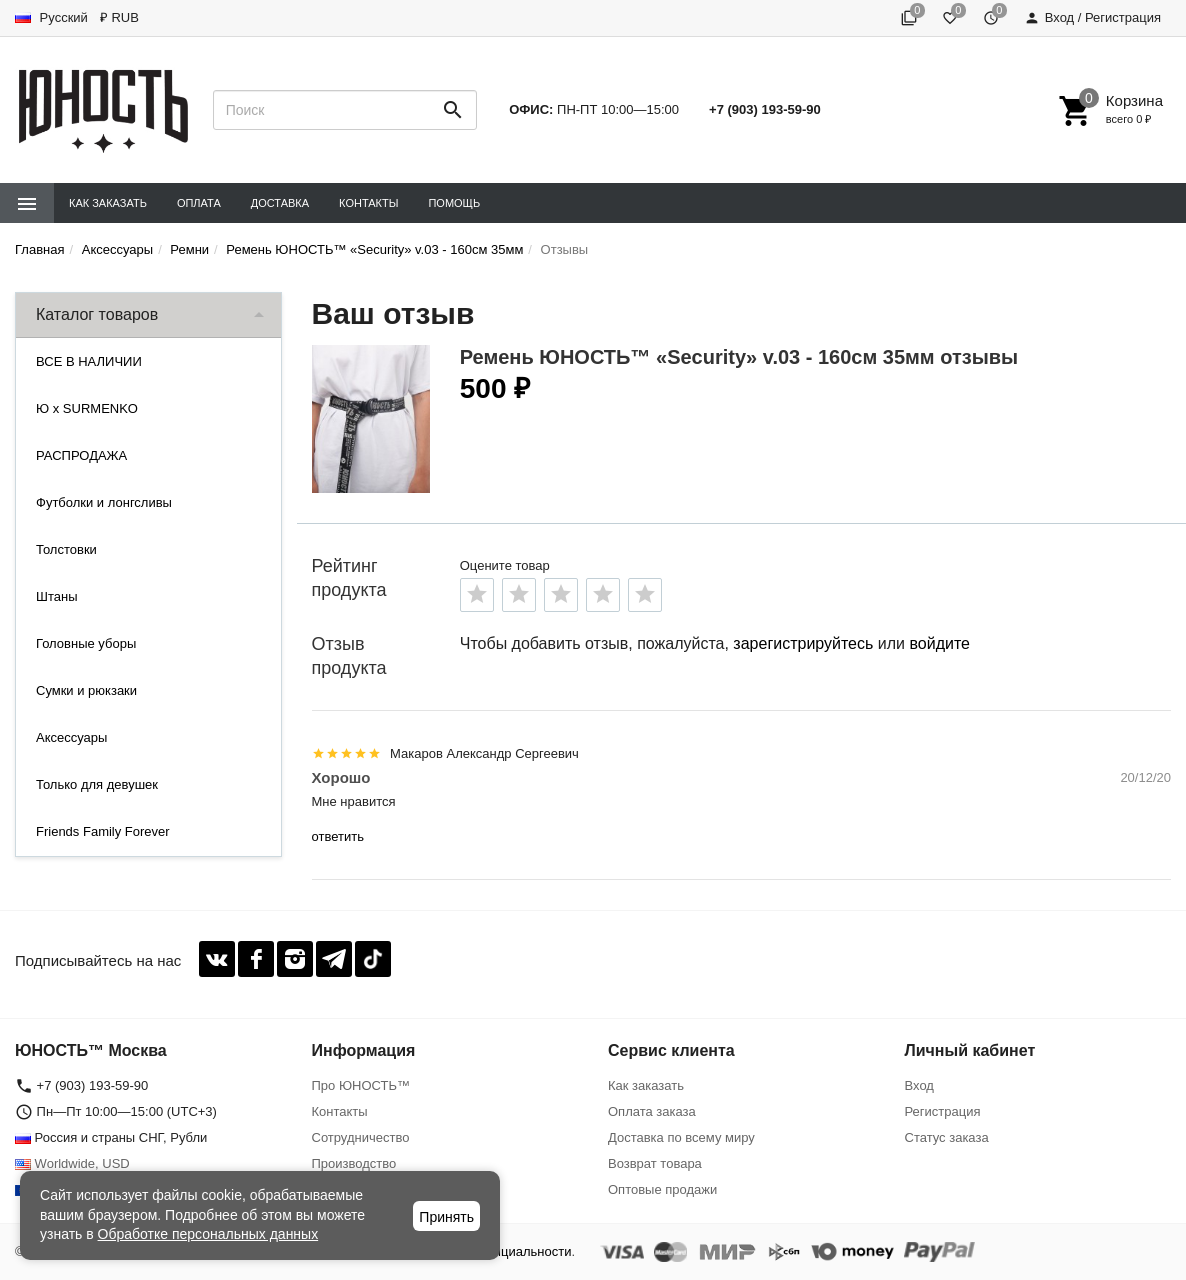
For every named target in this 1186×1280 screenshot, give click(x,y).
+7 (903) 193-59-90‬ (765, 109)
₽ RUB (119, 17)
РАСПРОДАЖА (81, 455)
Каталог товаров (97, 314)
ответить (338, 836)
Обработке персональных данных (208, 1234)
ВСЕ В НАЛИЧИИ (89, 361)
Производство (354, 1163)
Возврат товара (655, 1163)
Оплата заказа (652, 1111)
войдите (939, 643)
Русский (51, 17)
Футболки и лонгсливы (104, 502)
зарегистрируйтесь (803, 643)
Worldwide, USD (72, 1163)
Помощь (454, 203)
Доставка (280, 203)
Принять (446, 1217)
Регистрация (943, 1111)
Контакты (368, 203)
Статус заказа (947, 1137)
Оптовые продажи (662, 1189)
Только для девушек (97, 784)
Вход (919, 1085)
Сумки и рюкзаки (86, 690)
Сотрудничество (361, 1137)
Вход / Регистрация (1092, 17)
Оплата (199, 203)
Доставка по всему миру (681, 1137)
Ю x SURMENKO (87, 408)
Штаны (56, 596)
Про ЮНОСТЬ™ (361, 1085)
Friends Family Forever (103, 831)
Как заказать (108, 203)
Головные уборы (86, 643)
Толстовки (66, 549)
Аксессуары (71, 737)
